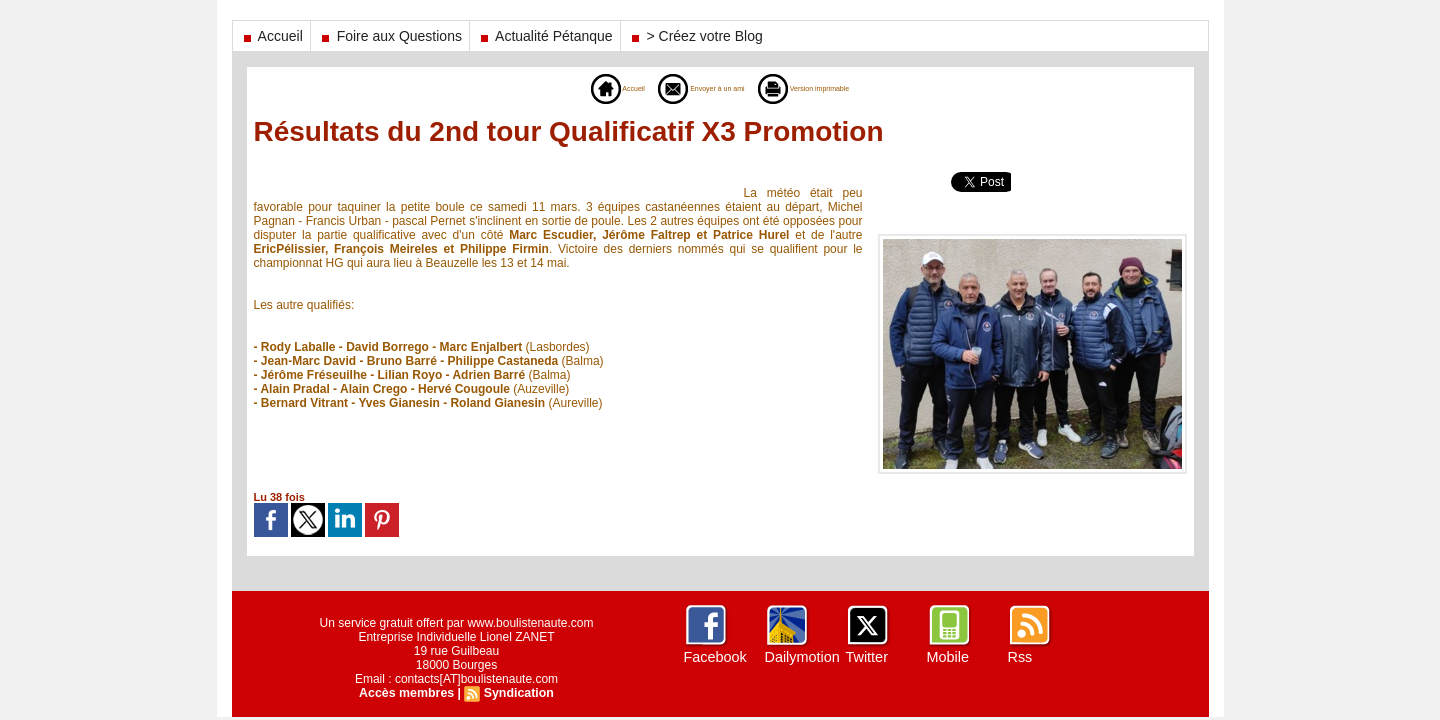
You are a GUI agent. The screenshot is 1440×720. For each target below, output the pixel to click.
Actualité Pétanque (545, 36)
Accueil (271, 36)
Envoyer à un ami (688, 88)
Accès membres (408, 693)
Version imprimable (832, 88)
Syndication (517, 693)
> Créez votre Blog (695, 36)
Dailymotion (801, 657)
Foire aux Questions (390, 36)
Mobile (947, 657)
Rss (1020, 657)
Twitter (866, 657)
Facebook (714, 657)
